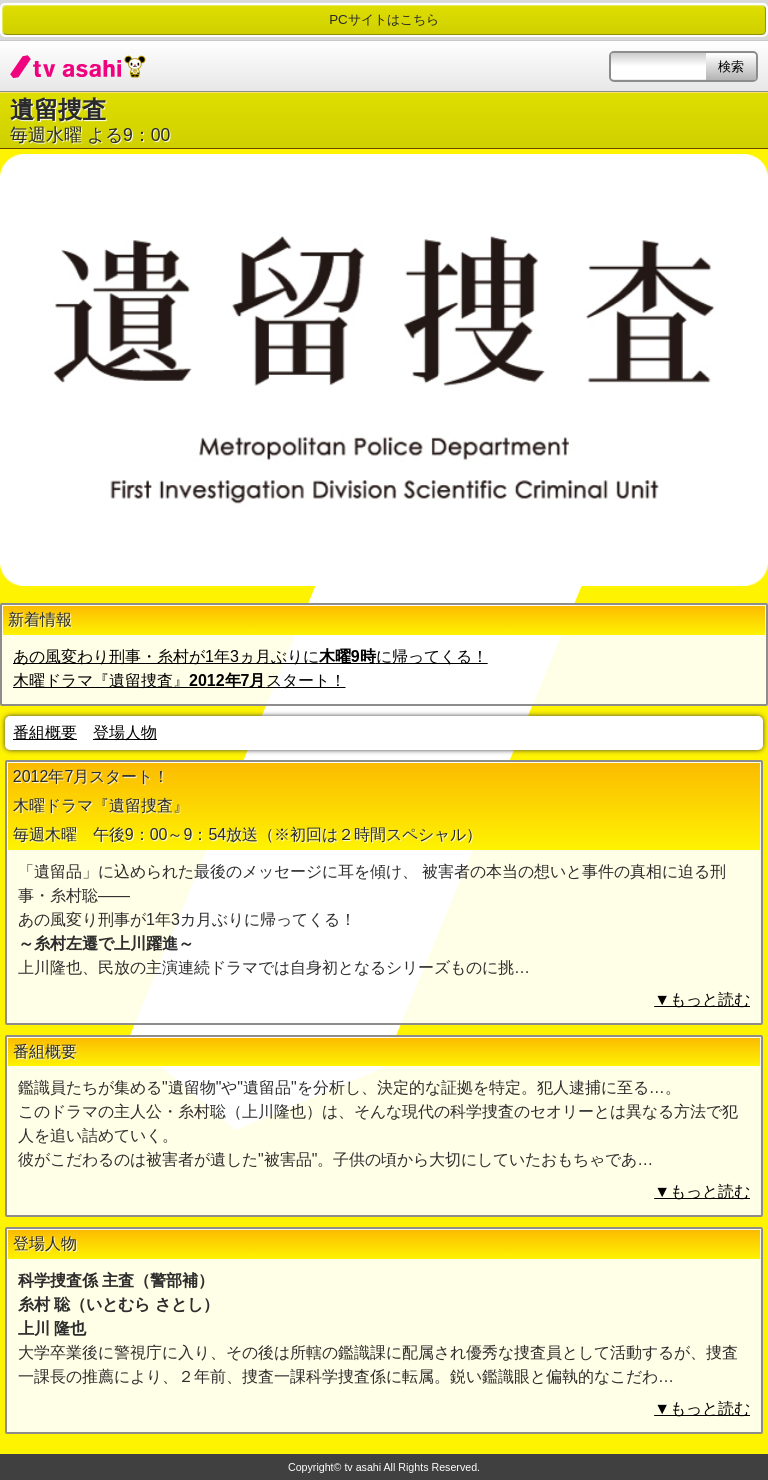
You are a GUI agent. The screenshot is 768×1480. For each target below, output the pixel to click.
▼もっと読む (702, 999)
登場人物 (125, 732)
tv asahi (78, 66)
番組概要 (45, 732)
